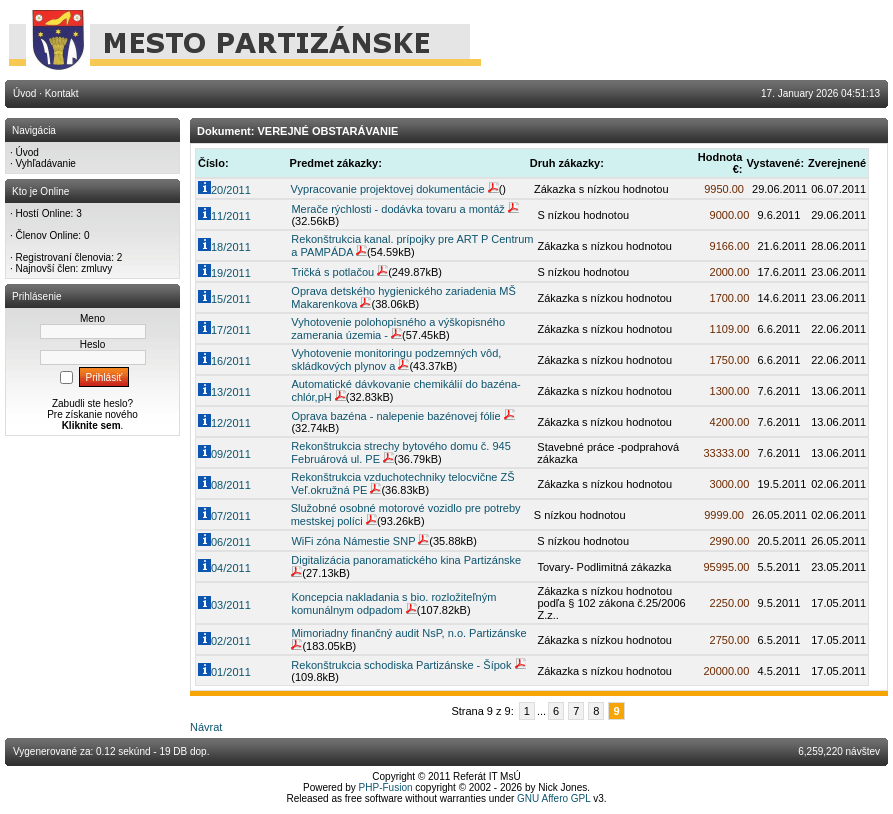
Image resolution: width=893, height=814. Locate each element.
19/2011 (224, 273)
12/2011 (224, 423)
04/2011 (224, 568)
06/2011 (224, 542)
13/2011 (224, 392)
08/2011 (224, 485)
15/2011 (224, 299)
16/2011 (224, 361)
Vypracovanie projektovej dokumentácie (388, 189)
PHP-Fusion (386, 787)
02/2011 (224, 641)
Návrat (206, 727)
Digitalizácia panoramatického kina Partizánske (406, 560)
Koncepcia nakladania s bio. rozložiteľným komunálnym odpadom (393, 603)
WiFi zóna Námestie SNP (353, 541)
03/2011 (224, 605)
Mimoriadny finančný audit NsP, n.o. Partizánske (408, 633)
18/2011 (224, 247)
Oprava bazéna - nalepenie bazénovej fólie (395, 416)
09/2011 (224, 454)
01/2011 (224, 672)
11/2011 (224, 216)
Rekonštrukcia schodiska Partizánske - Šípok (401, 665)
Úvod (27, 152)
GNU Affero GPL (553, 798)
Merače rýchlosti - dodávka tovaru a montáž (397, 209)
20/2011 (224, 190)
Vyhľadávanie (46, 163)
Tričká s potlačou (332, 272)
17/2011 (224, 330)
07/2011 (224, 516)
